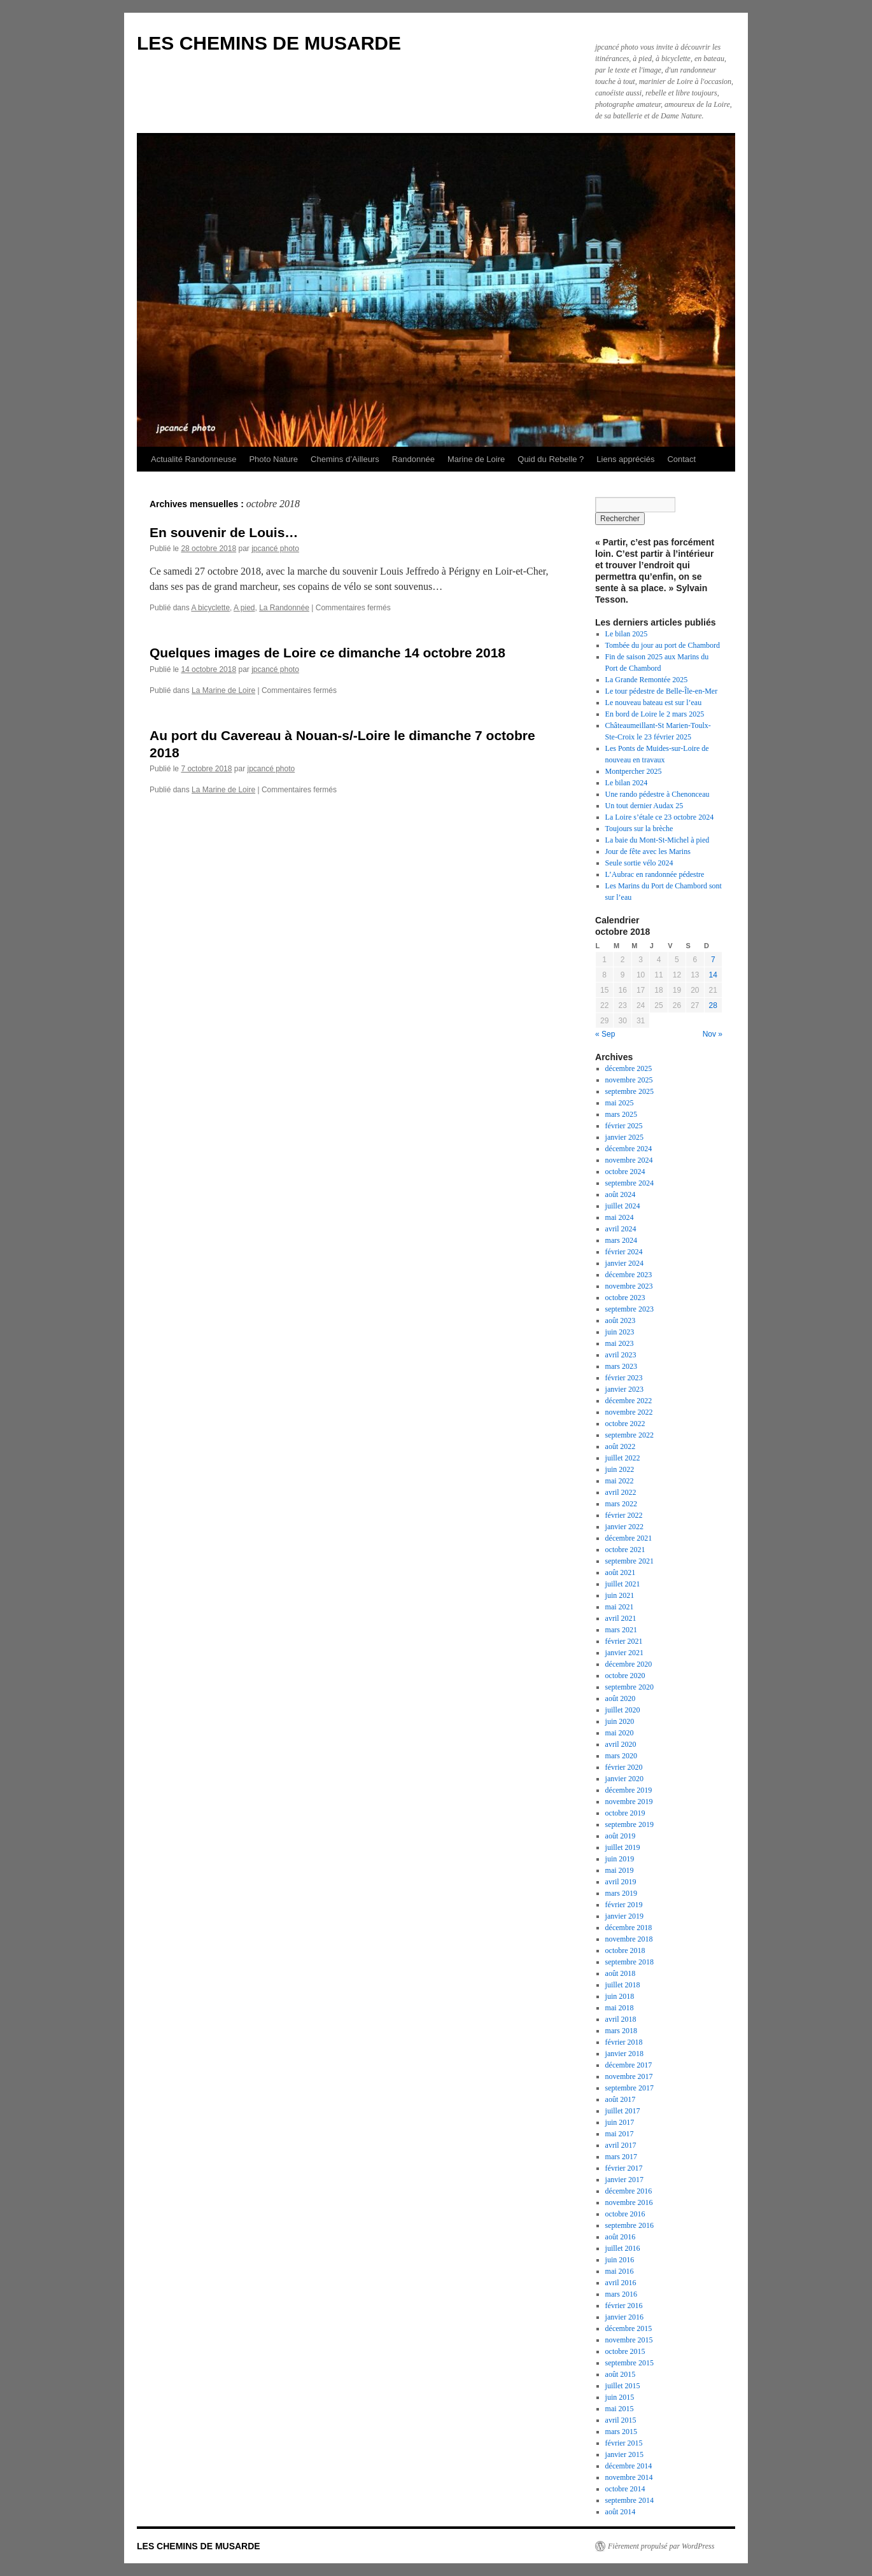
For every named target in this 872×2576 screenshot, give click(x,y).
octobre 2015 (625, 2351)
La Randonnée (284, 607)
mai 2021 (619, 1606)
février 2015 (624, 2443)
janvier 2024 (624, 1263)
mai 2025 (619, 1102)
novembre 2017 (629, 2076)
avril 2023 (620, 1354)
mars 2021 (621, 1629)
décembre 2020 (628, 1664)
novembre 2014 (629, 2477)
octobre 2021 (625, 1549)
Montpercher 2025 (633, 771)
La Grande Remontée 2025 (646, 679)
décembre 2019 (628, 1790)
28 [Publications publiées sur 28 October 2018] (713, 1005)
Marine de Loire (476, 459)
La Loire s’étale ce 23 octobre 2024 (659, 817)
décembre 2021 (628, 1538)
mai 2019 (619, 1870)
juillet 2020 (622, 1709)
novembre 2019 (629, 1801)
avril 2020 (620, 1744)
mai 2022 (619, 1480)
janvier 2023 (624, 1389)
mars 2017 (621, 2156)
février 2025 (624, 1125)
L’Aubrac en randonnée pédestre (655, 874)
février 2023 (624, 1377)
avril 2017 (620, 2145)
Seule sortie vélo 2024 (639, 862)
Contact (681, 459)
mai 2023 (619, 1343)
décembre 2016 (628, 2191)
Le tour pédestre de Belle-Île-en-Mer (661, 691)
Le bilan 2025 (626, 633)
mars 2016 (621, 2294)
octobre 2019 (625, 1813)
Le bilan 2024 (626, 782)
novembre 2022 (629, 1412)
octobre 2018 (625, 1950)
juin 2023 (620, 1331)
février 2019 (624, 1904)
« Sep (605, 1034)
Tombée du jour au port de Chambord (662, 645)
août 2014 (620, 2511)
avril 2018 (620, 2019)
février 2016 (624, 2305)
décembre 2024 (628, 1148)
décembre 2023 (628, 1274)
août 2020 (620, 1698)
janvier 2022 (624, 1526)
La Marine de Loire (223, 690)
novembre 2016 (629, 2202)
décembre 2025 (628, 1068)
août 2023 (620, 1320)
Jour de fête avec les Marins (648, 851)
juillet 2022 (622, 1457)
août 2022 (620, 1446)
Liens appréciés (625, 459)
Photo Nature (273, 459)
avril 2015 (620, 2420)
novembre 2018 (629, 1939)
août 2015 (620, 2374)
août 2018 (620, 1973)
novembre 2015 (629, 2339)
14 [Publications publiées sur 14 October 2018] (713, 974)
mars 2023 (621, 1366)
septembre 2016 (629, 2225)
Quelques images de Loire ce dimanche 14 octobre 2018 (327, 652)
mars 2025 (621, 1114)
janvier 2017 (624, 2179)
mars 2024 (621, 1240)
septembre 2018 (629, 1961)
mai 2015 (619, 2408)
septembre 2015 (629, 2362)
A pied (244, 607)
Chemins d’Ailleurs (345, 459)
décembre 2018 (628, 1927)
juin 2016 (620, 2259)
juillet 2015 (622, 2385)
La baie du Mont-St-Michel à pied (657, 840)
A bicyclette (210, 607)
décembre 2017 (628, 2065)
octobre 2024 (625, 1171)
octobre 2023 (625, 1297)
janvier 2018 (624, 2053)
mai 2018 (619, 2007)
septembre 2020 (629, 1687)
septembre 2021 (629, 1561)
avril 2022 (620, 1492)
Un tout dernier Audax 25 (644, 805)
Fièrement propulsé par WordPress (661, 2546)
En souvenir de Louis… (224, 532)
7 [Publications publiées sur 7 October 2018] (713, 959)
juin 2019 (620, 1858)
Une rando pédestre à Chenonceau (657, 794)
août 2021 (620, 1572)
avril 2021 (620, 1618)
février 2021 (624, 1641)
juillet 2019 (622, 1847)
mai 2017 (619, 2133)
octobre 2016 (625, 2213)
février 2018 (624, 2042)
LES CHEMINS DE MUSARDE (269, 42)
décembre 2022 (628, 1400)
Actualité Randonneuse (193, 459)
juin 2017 (620, 2122)
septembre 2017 (629, 2087)
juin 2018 (620, 1996)
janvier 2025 (624, 1137)
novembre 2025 (629, 1079)
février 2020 (624, 1767)
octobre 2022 (625, 1423)
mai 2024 (619, 1217)
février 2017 (624, 2168)
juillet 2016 (622, 2248)
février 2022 (624, 1515)
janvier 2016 (624, 2317)
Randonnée (413, 459)
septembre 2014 (629, 2500)
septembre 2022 (629, 1435)
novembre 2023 (629, 1286)
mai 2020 (619, 1732)
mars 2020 (621, 1755)
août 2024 (620, 1194)
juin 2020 (620, 1721)
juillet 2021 (622, 1583)
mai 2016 (619, 2271)
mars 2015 (621, 2431)
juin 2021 (620, 1595)
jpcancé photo (275, 548)
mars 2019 (621, 1893)
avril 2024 (620, 1228)
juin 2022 (620, 1469)
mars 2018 (621, 2030)
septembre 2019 (629, 1824)
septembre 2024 (629, 1183)
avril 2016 (620, 2282)
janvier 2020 (624, 1778)
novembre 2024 (629, 1160)
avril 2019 (620, 1881)
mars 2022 (621, 1503)
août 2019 (620, 1835)
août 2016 (620, 2236)
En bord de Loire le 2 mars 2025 (655, 714)
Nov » (712, 1034)
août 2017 (620, 2099)
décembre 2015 (628, 2328)
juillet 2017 (622, 2110)
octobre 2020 (625, 1675)
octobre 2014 (625, 2488)
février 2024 (624, 1251)
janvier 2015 (624, 2454)
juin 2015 (620, 2397)
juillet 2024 (622, 1205)
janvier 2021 (624, 1652)
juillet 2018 (622, 1984)
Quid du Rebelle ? (550, 459)
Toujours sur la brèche (639, 828)
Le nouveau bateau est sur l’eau (653, 702)
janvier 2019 (624, 1916)
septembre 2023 (629, 1309)
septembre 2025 (629, 1091)
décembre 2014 (628, 2465)
